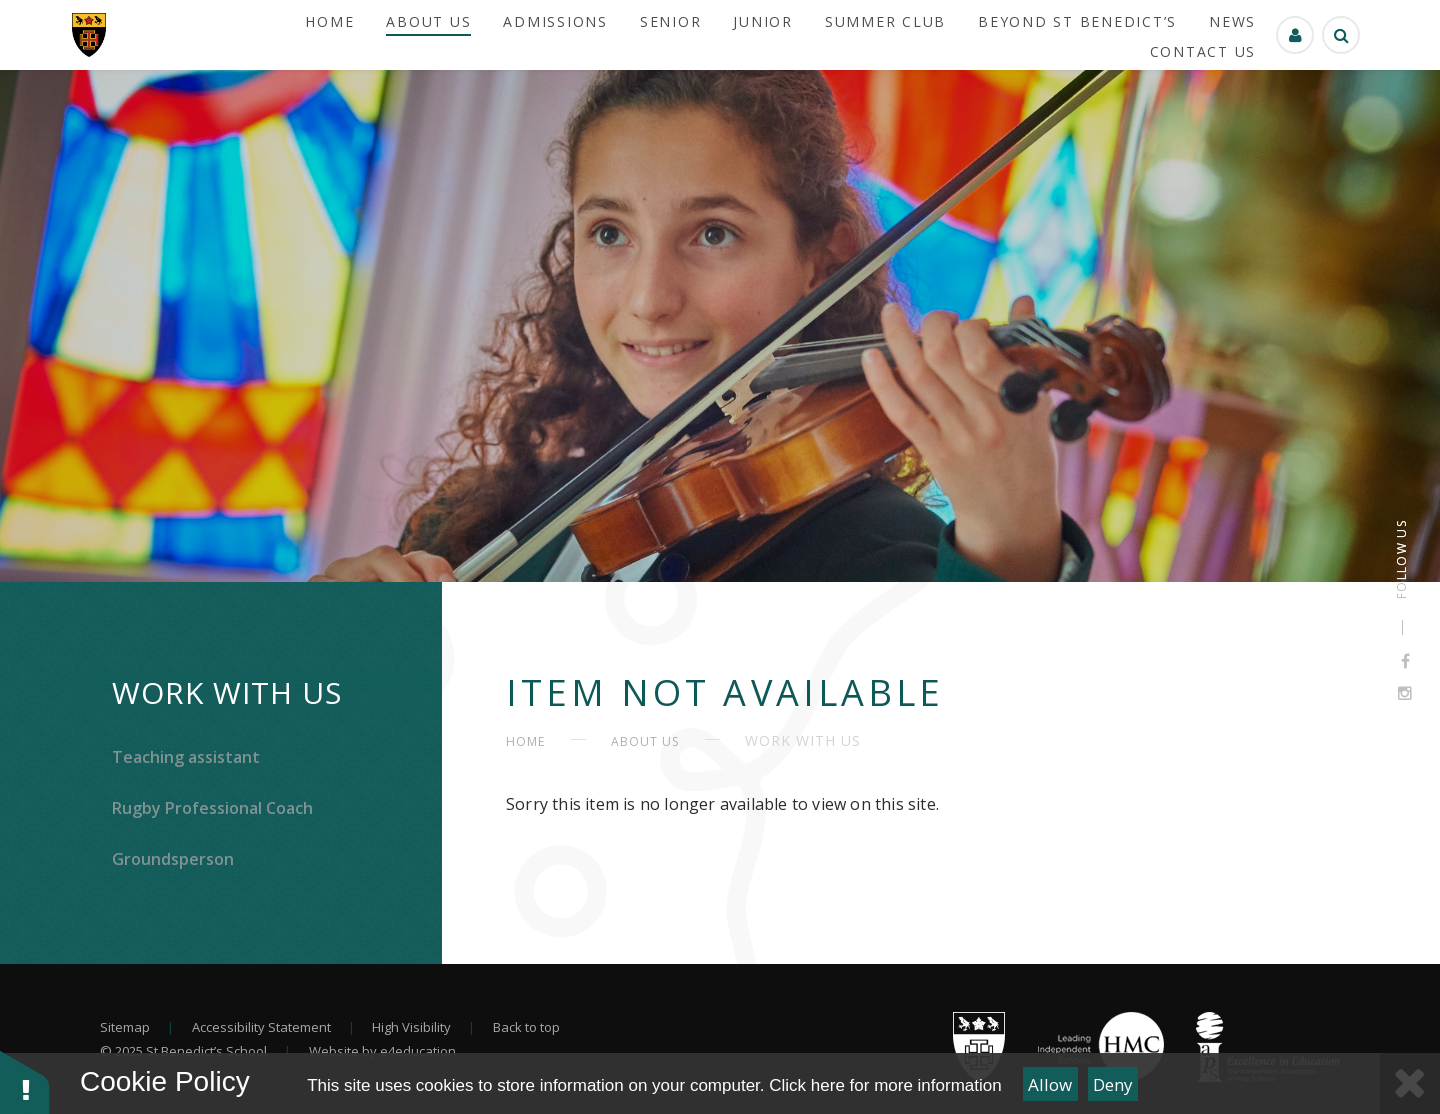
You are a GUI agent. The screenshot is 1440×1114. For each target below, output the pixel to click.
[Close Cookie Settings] (1410, 1083)
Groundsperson (173, 859)
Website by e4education (382, 1051)
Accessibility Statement (261, 1027)
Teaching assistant (186, 757)
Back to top (526, 1027)
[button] (25, 1081)
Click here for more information (885, 1085)
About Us (645, 741)
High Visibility (411, 1027)
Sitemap (125, 1027)
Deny (1113, 1084)
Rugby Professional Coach (212, 808)
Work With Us (227, 692)
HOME (525, 741)
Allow (1050, 1084)
